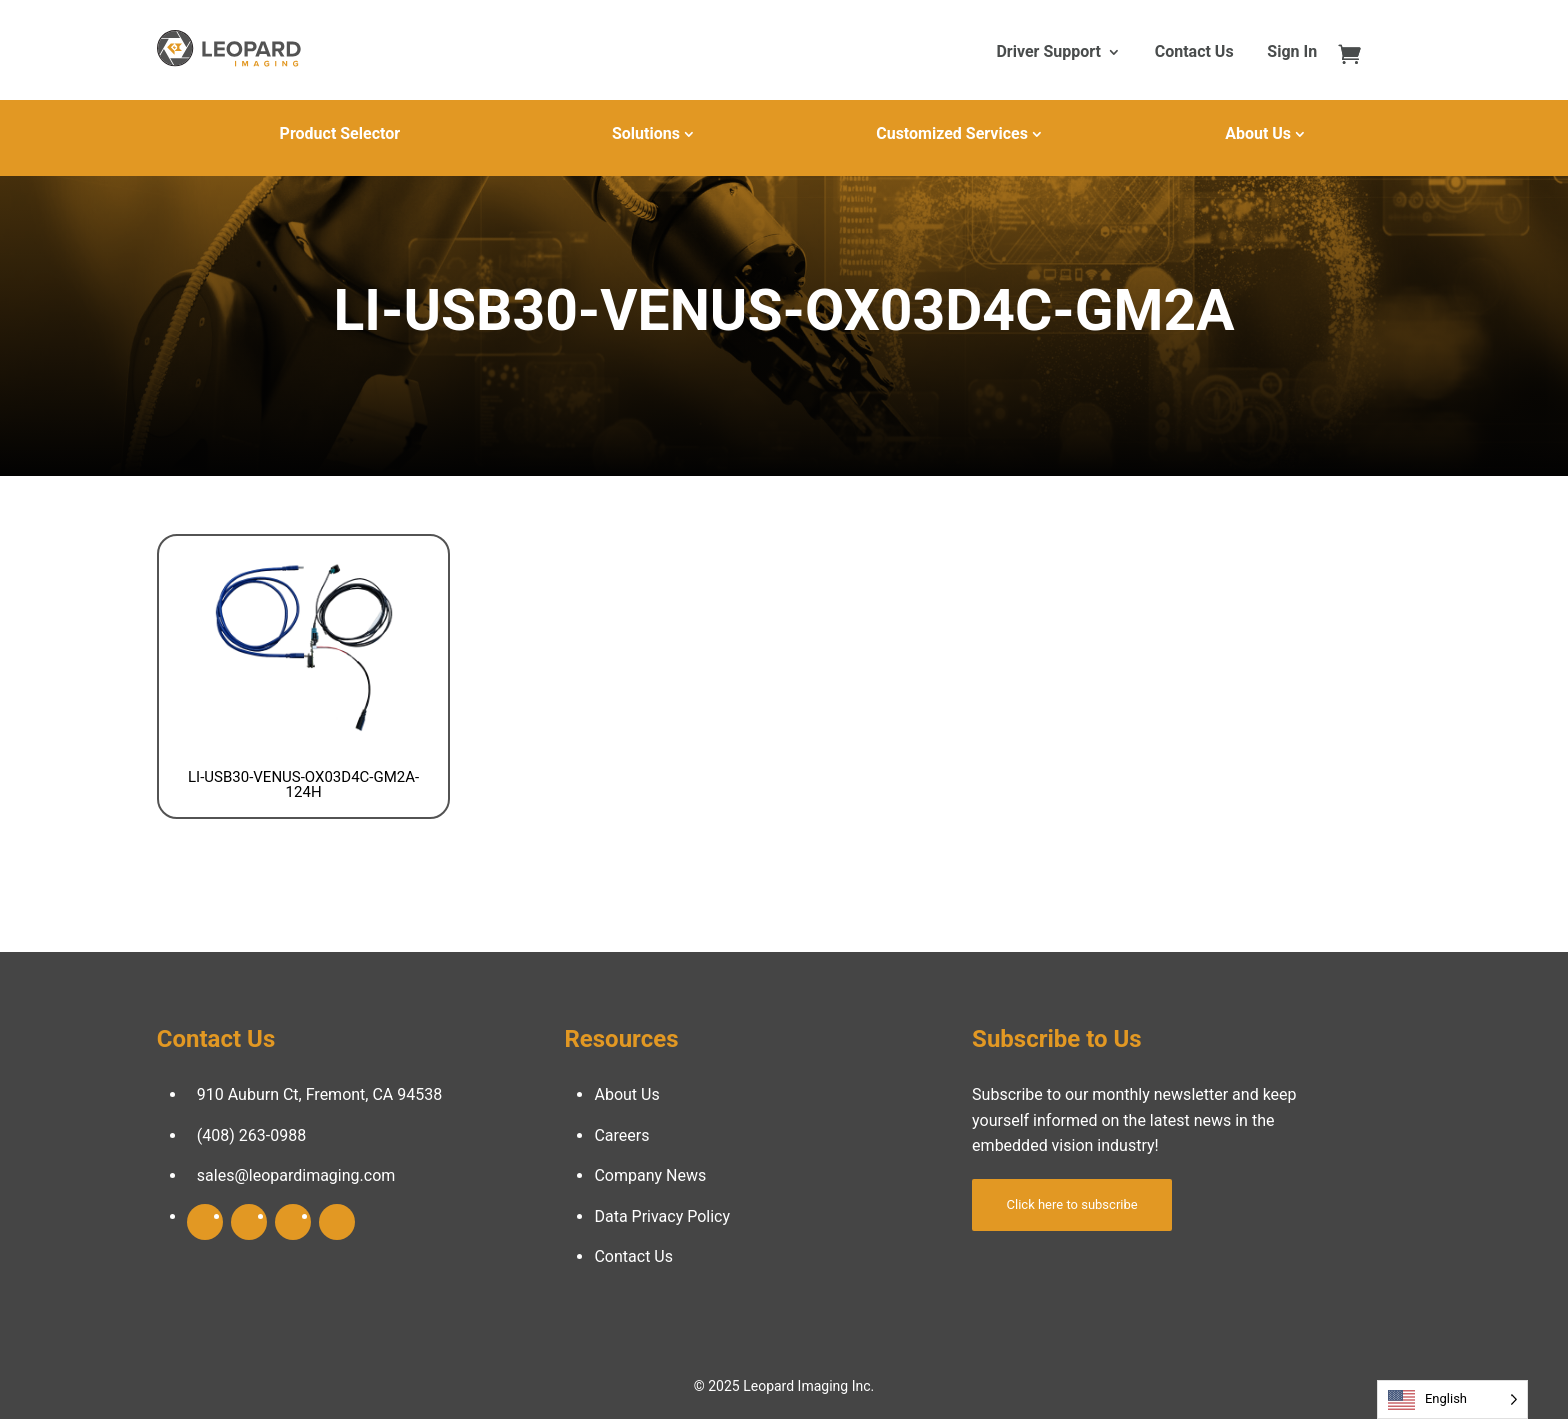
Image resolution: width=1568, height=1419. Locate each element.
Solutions (646, 133)
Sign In (1292, 53)
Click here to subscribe (1072, 1204)
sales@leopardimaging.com (296, 1175)
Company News (650, 1175)
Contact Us (1194, 53)
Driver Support (1048, 53)
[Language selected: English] (1452, 1399)
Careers (621, 1135)
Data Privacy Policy (662, 1216)
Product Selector (340, 133)
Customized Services (952, 133)
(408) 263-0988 (251, 1135)
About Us (1258, 133)
